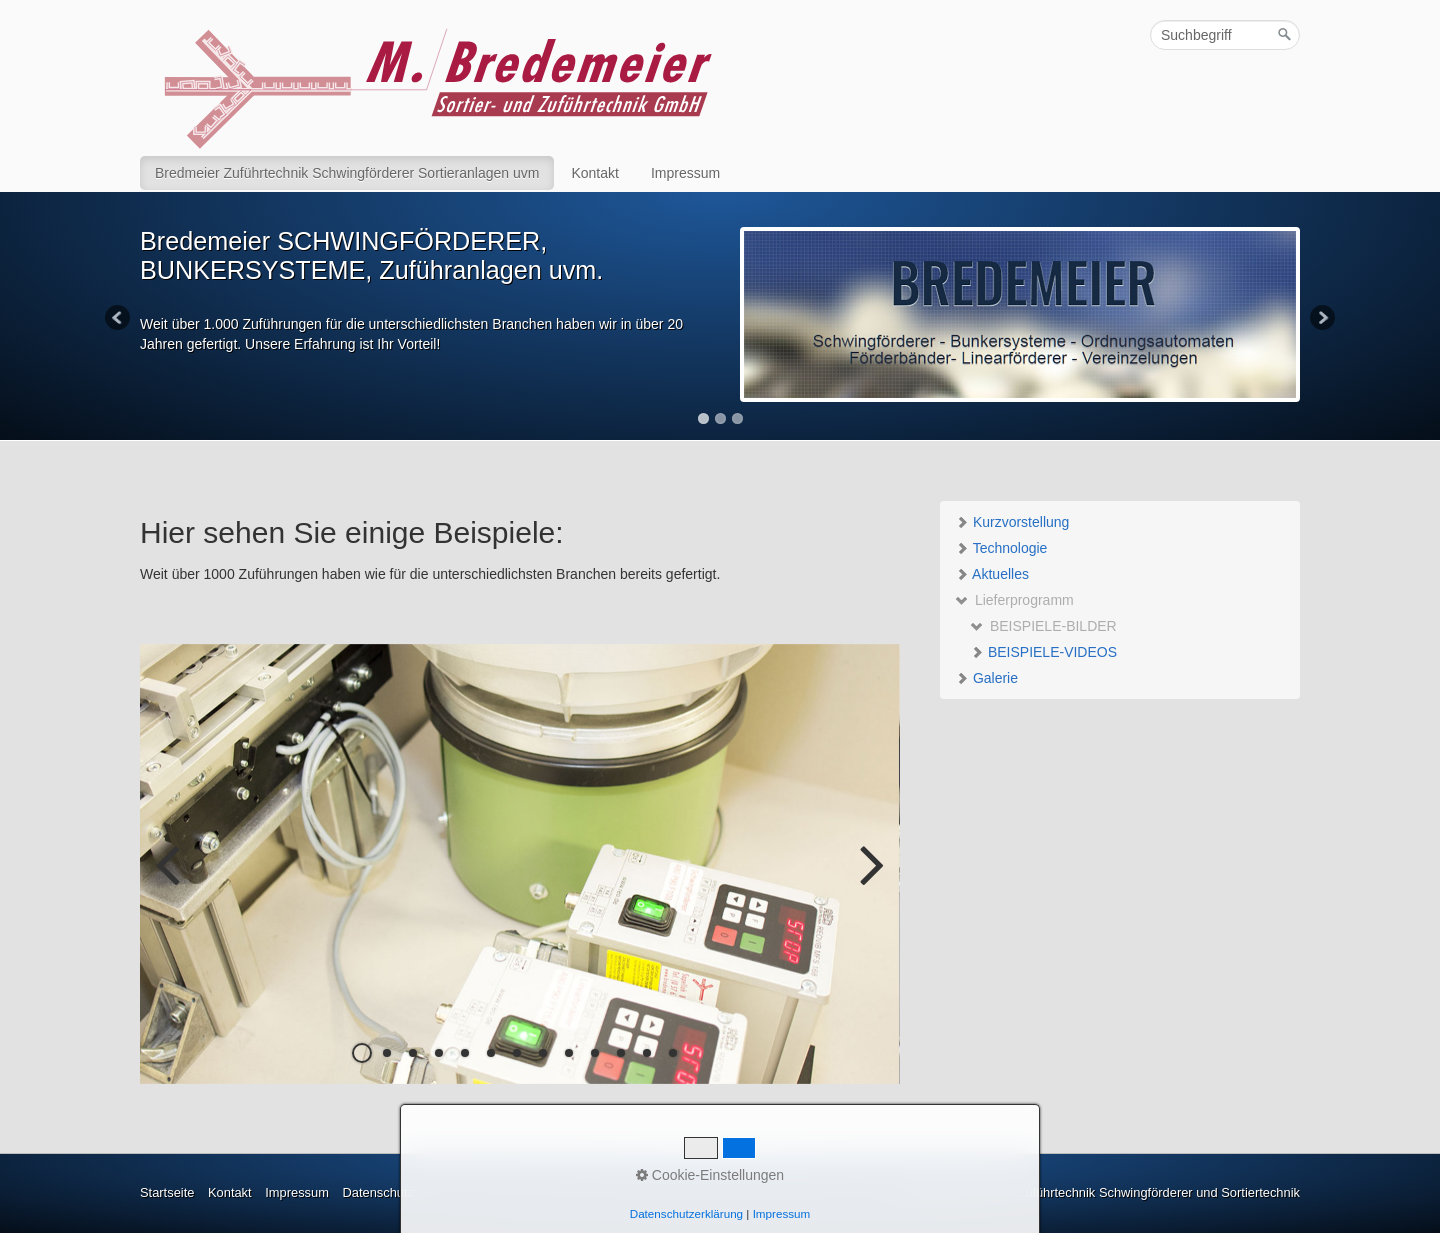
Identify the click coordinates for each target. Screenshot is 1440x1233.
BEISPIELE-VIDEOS (1043, 652)
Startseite (167, 1192)
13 (673, 1053)
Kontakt (594, 173)
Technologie (1001, 548)
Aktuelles (992, 574)
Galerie (986, 678)
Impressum (685, 173)
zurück (170, 880)
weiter (870, 880)
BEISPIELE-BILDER (1043, 626)
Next (1321, 319)
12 (647, 1053)
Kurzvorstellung (1012, 522)
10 (595, 1053)
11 (621, 1053)
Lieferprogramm (1014, 600)
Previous (119, 319)
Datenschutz (378, 1192)
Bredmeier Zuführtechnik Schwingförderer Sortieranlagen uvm (347, 173)
